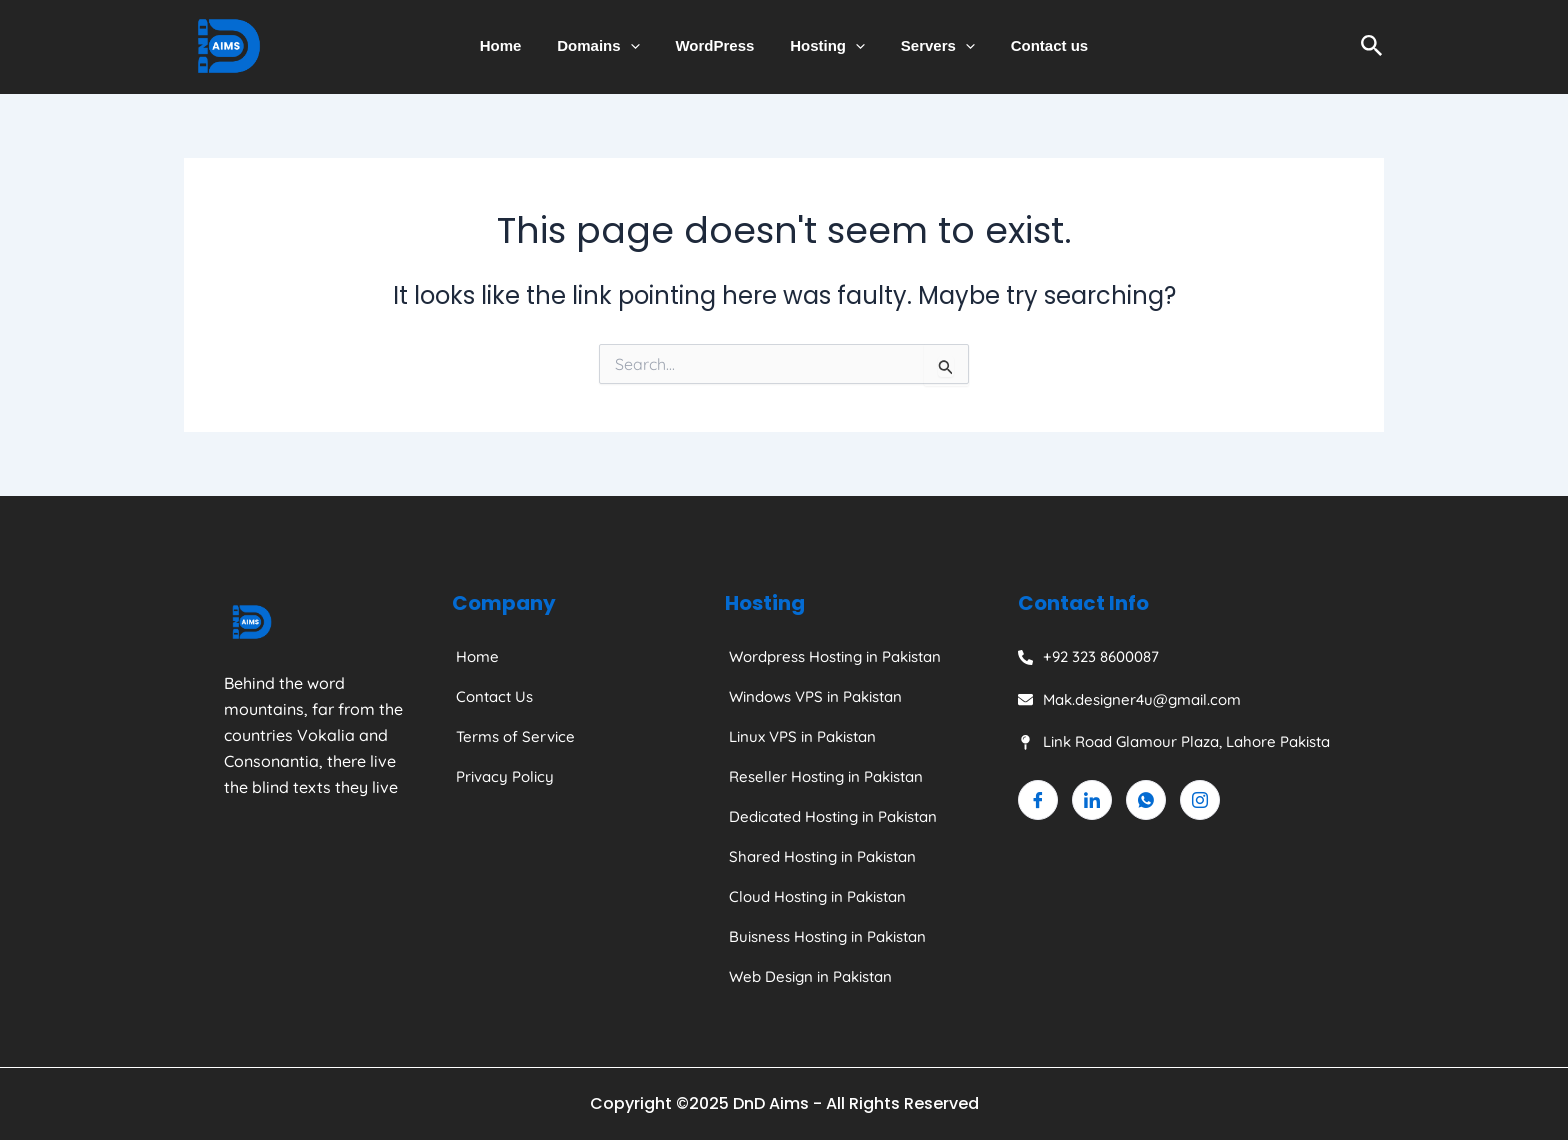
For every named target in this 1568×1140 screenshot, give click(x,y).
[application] (638, 46)
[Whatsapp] (1146, 800)
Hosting (824, 46)
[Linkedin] (1092, 800)
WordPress (717, 45)
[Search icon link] (1372, 46)
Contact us (1035, 45)
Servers (929, 46)
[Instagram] (1200, 800)
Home (515, 45)
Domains (607, 46)
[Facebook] (1038, 800)
